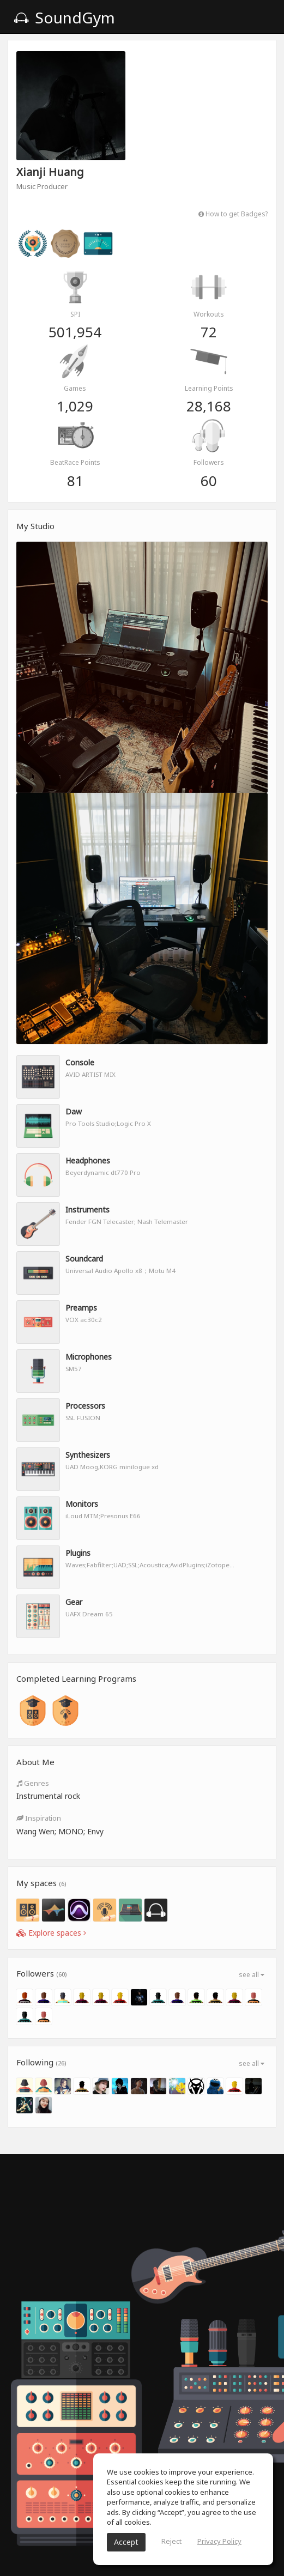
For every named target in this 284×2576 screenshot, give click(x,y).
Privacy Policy (219, 2541)
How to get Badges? (233, 213)
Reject (171, 2541)
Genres (32, 1783)
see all (251, 1974)
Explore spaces (51, 1933)
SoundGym (64, 17)
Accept (126, 2542)
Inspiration (38, 1818)
